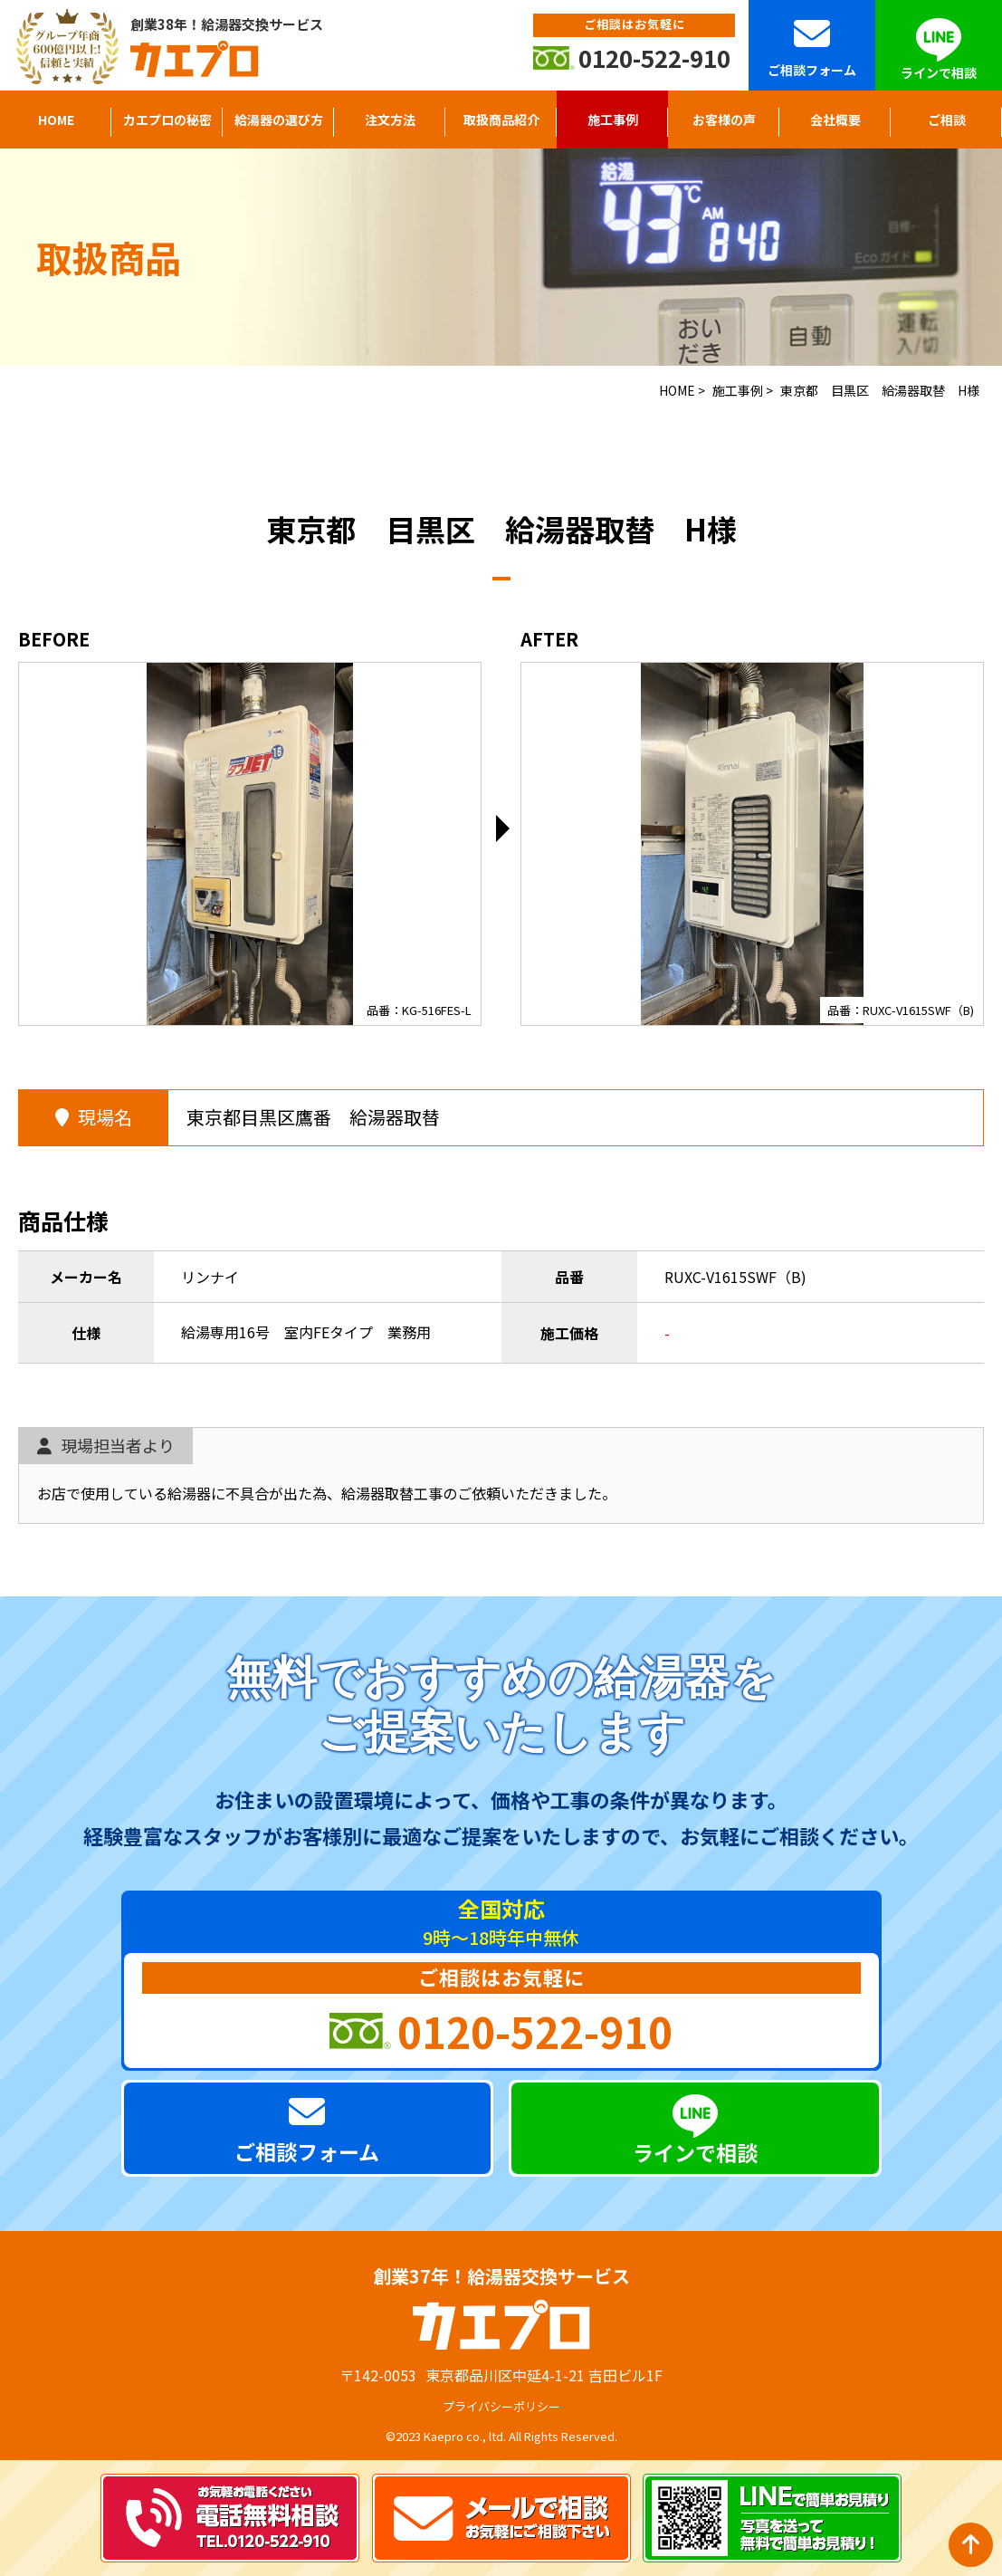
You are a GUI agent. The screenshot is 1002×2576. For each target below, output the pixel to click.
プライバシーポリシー (501, 2406)
